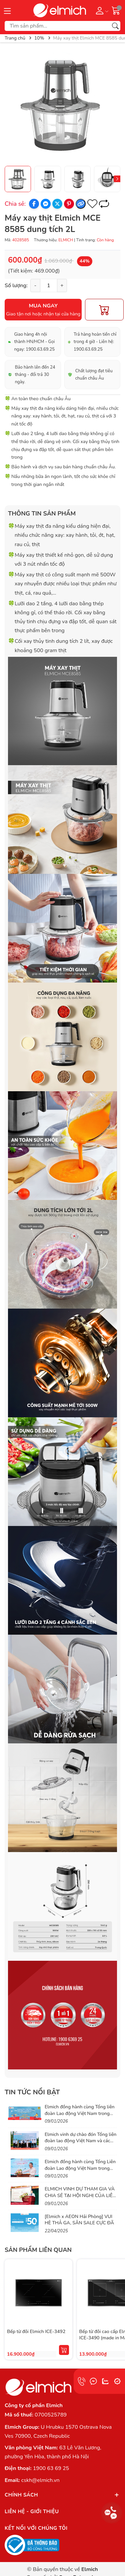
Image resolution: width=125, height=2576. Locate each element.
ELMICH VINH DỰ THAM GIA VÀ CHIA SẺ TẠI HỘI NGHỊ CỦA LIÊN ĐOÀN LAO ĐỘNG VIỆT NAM (80, 2195)
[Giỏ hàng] (116, 10)
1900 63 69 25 (51, 2468)
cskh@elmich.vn (40, 2480)
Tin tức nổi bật (32, 2092)
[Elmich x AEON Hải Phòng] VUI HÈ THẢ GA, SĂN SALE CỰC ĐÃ (79, 2219)
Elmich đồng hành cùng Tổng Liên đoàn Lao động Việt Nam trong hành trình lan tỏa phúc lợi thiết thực (80, 2171)
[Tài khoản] (100, 10)
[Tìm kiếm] (115, 26)
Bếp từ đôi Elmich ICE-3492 (36, 2331)
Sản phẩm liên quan (38, 2250)
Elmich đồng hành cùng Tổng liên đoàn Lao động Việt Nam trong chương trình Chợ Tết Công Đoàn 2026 (80, 2117)
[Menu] (7, 10)
